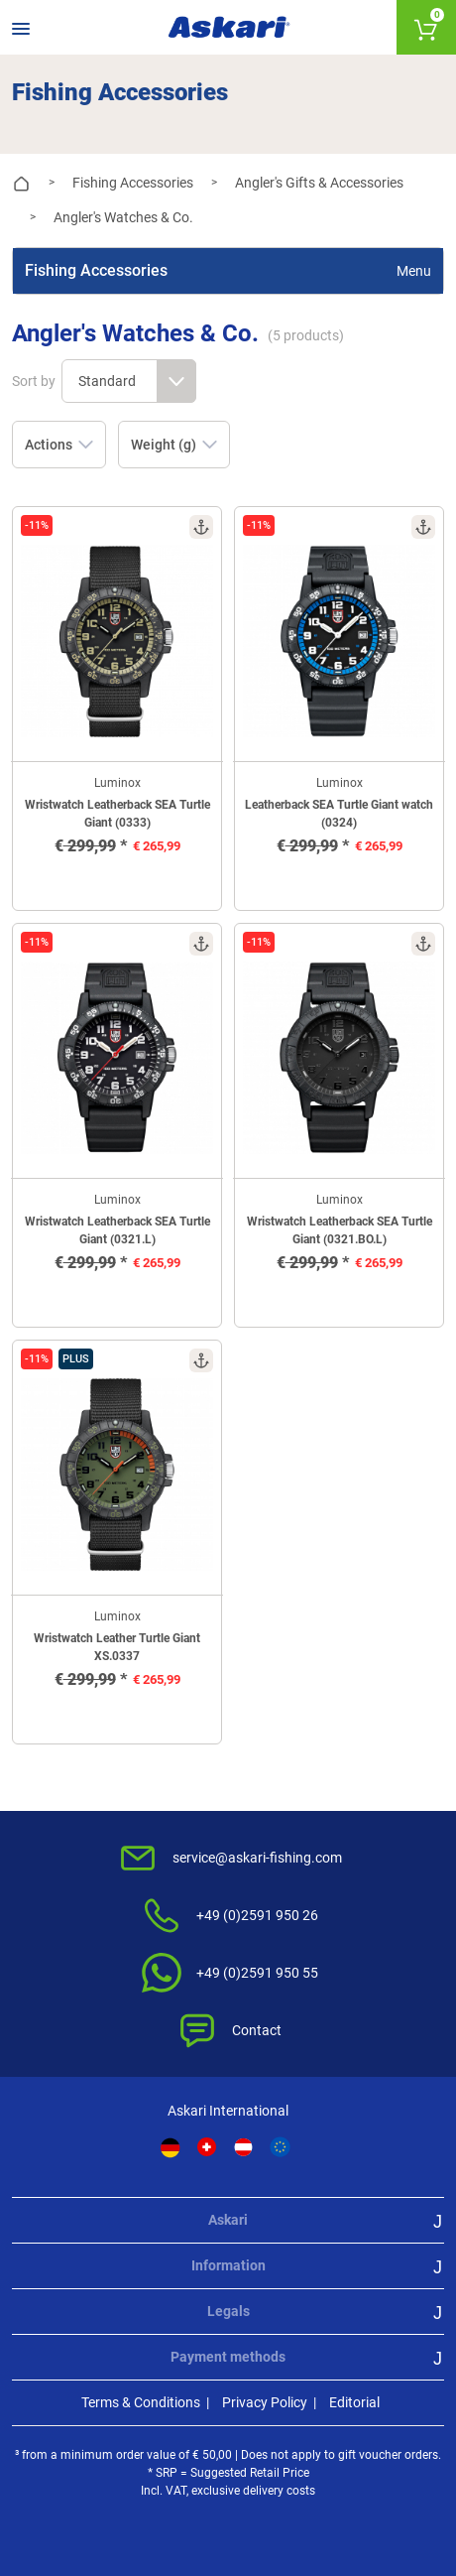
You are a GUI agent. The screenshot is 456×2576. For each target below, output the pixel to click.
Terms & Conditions (140, 2402)
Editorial (354, 2402)
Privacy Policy (264, 2402)
